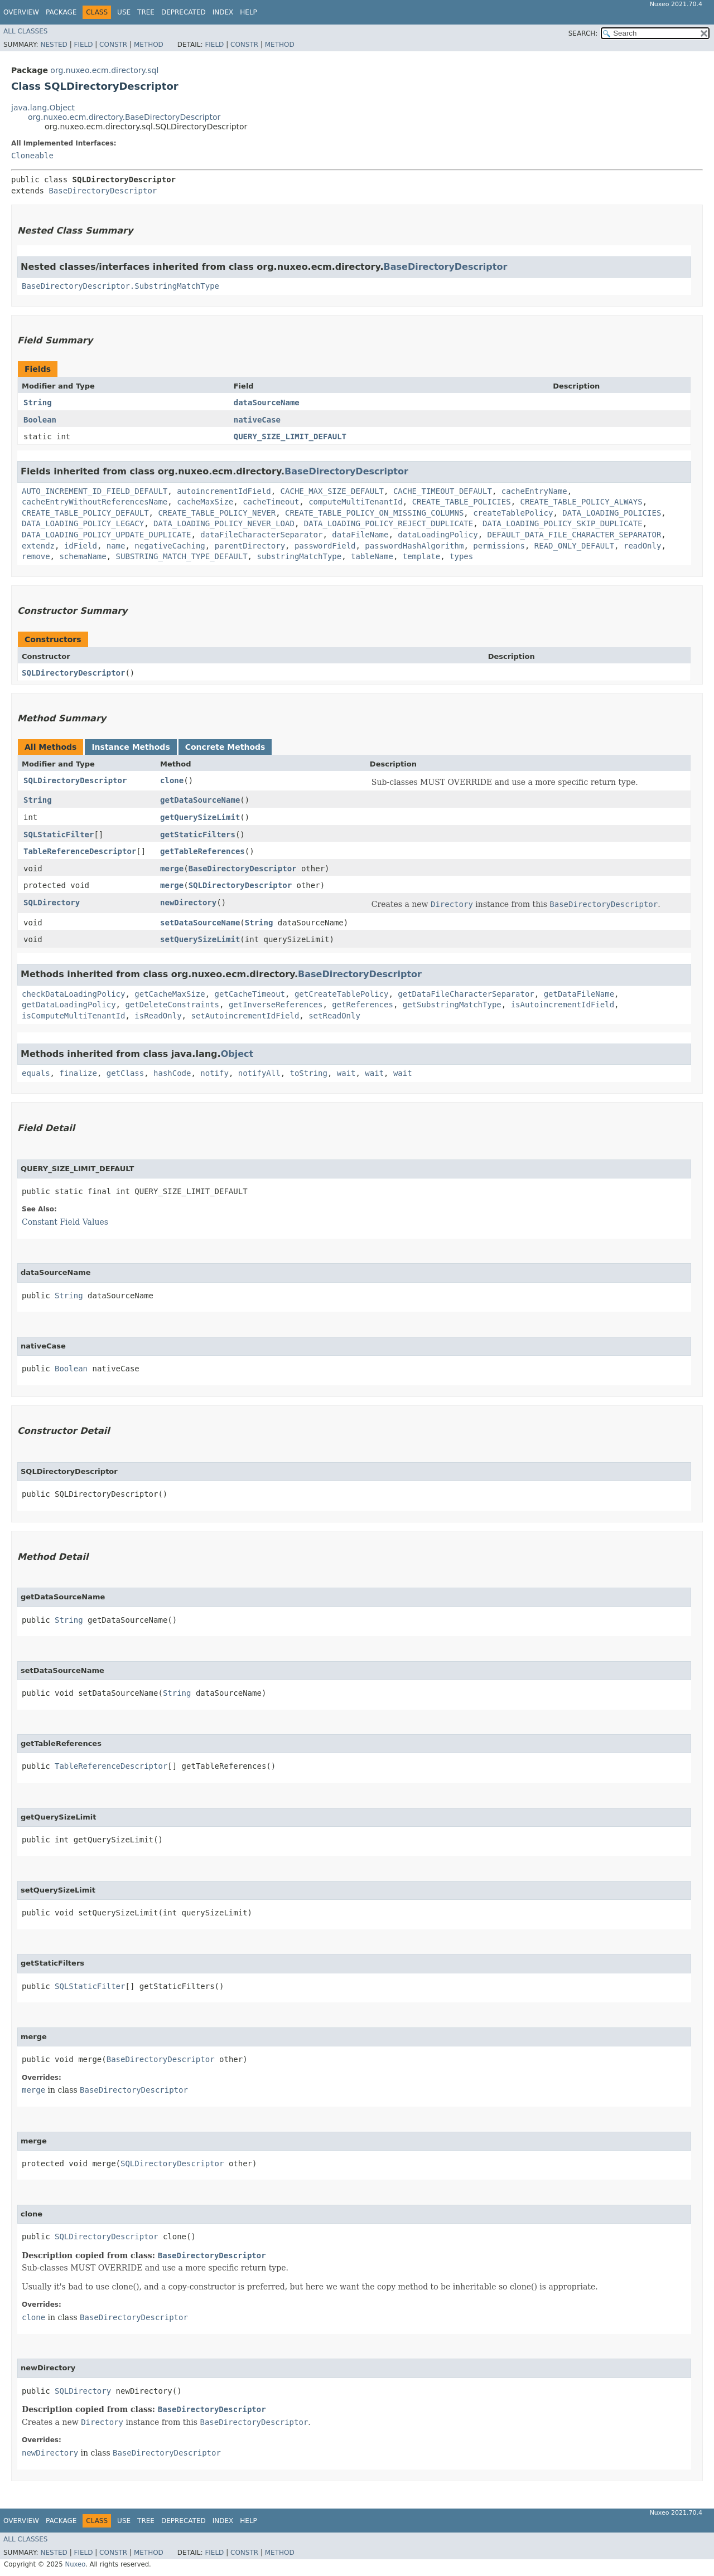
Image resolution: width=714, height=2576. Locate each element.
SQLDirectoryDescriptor (73, 672)
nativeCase (257, 419)
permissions (499, 545)
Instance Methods (130, 747)
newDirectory (188, 902)
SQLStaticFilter (58, 834)
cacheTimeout (271, 501)
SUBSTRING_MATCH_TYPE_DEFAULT (182, 556)
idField (80, 545)
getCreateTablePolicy (342, 993)
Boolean (39, 419)
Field (83, 44)
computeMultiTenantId (355, 501)
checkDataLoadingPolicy (73, 993)
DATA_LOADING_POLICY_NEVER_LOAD (224, 523)
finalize (78, 1073)
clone (172, 780)
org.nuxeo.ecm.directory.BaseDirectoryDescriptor (124, 117)
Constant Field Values (65, 1221)
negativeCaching (169, 545)
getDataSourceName (200, 799)
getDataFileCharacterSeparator (466, 993)
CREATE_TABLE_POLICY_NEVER (217, 512)
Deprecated (183, 12)
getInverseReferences (276, 1004)
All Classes (25, 31)
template (421, 556)
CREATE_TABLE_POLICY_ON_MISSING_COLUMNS (374, 512)
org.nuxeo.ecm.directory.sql (104, 70)
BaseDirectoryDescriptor (103, 190)
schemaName (82, 556)
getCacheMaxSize (169, 993)
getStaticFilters (197, 834)
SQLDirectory (51, 902)
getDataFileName (579, 993)
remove (36, 556)
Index (223, 12)
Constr (113, 44)
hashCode (172, 1073)
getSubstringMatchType (452, 1004)
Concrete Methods (225, 747)
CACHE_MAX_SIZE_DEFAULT (332, 491)
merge (172, 868)
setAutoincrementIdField (245, 1015)
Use (124, 12)
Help (248, 12)
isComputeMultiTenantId (73, 1015)
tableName (372, 556)
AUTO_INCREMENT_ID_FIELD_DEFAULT (94, 491)
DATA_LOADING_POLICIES (611, 512)
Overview (21, 12)
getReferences (362, 1004)
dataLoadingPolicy (437, 534)
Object (237, 1054)
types (461, 556)
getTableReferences (202, 851)
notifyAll (259, 1073)
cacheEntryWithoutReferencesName (94, 501)
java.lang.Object (43, 107)
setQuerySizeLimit (200, 939)
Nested (53, 44)
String (37, 402)
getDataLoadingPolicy (69, 1004)
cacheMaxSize (205, 501)
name (116, 545)
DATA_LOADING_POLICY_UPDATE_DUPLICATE (106, 534)
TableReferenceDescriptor (79, 851)
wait (346, 1073)
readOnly (642, 545)
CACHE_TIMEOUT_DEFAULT (442, 491)
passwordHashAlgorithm (414, 545)
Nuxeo (75, 2564)
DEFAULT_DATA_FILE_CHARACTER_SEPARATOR (574, 534)
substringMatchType (299, 556)
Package (61, 12)
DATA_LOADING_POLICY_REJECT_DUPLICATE (388, 523)
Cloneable (32, 155)
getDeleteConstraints (172, 1004)
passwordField (325, 545)
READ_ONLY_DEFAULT (574, 545)
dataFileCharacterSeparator (261, 534)
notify (214, 1073)
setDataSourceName (200, 922)
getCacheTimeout (250, 993)
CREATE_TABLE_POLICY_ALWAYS (581, 501)
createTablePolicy (513, 512)
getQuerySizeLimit (200, 817)
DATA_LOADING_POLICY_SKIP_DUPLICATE (563, 523)
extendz (38, 545)
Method (148, 44)
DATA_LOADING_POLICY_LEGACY (83, 523)
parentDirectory (250, 545)
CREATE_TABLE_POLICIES (461, 501)
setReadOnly (334, 1015)
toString (308, 1073)
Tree (146, 12)
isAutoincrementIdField (562, 1004)
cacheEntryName (534, 491)
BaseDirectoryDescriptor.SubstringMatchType (120, 286)
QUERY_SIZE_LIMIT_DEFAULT (290, 436)
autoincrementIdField (224, 491)
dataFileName (360, 534)
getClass (125, 1073)
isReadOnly (157, 1015)
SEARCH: (583, 33)
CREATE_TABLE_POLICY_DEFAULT (85, 512)
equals (36, 1073)
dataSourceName (267, 402)
